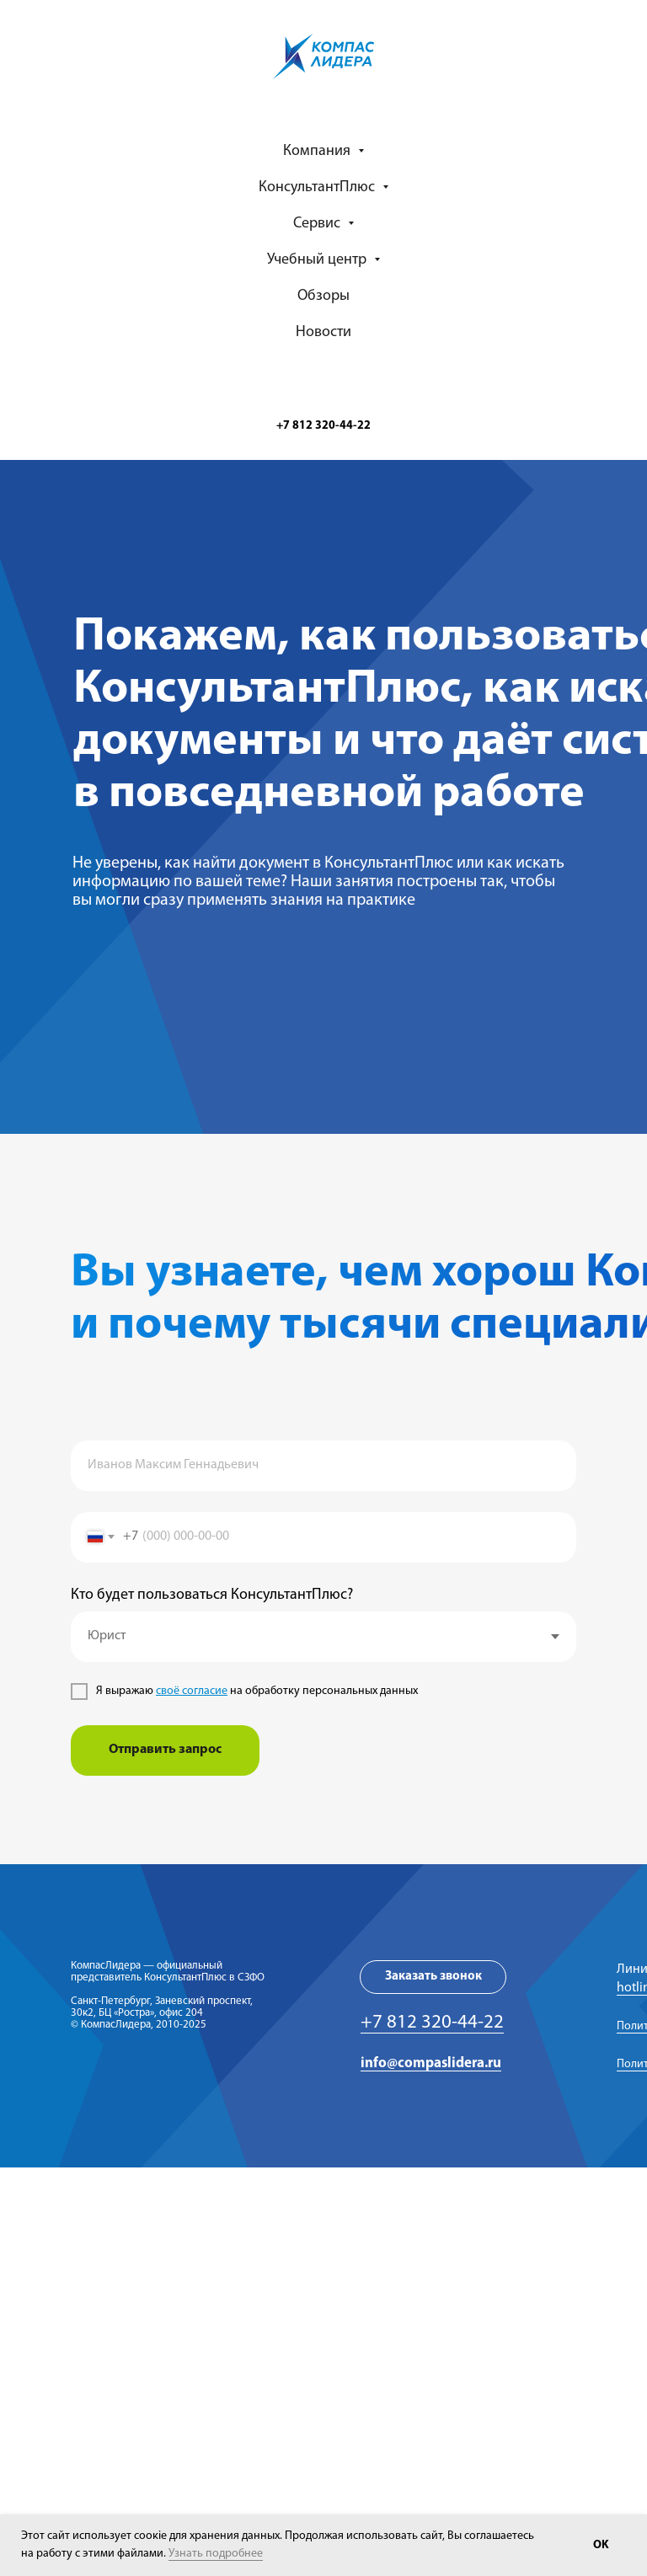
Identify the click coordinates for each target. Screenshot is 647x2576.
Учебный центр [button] (318, 260)
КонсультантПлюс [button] (318, 187)
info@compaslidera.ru (431, 2063)
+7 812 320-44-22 (432, 2023)
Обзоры (323, 296)
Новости (323, 332)
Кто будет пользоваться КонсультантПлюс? (212, 1595)
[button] (433, 1977)
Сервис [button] (318, 224)
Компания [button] (318, 151)
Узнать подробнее (215, 2553)
